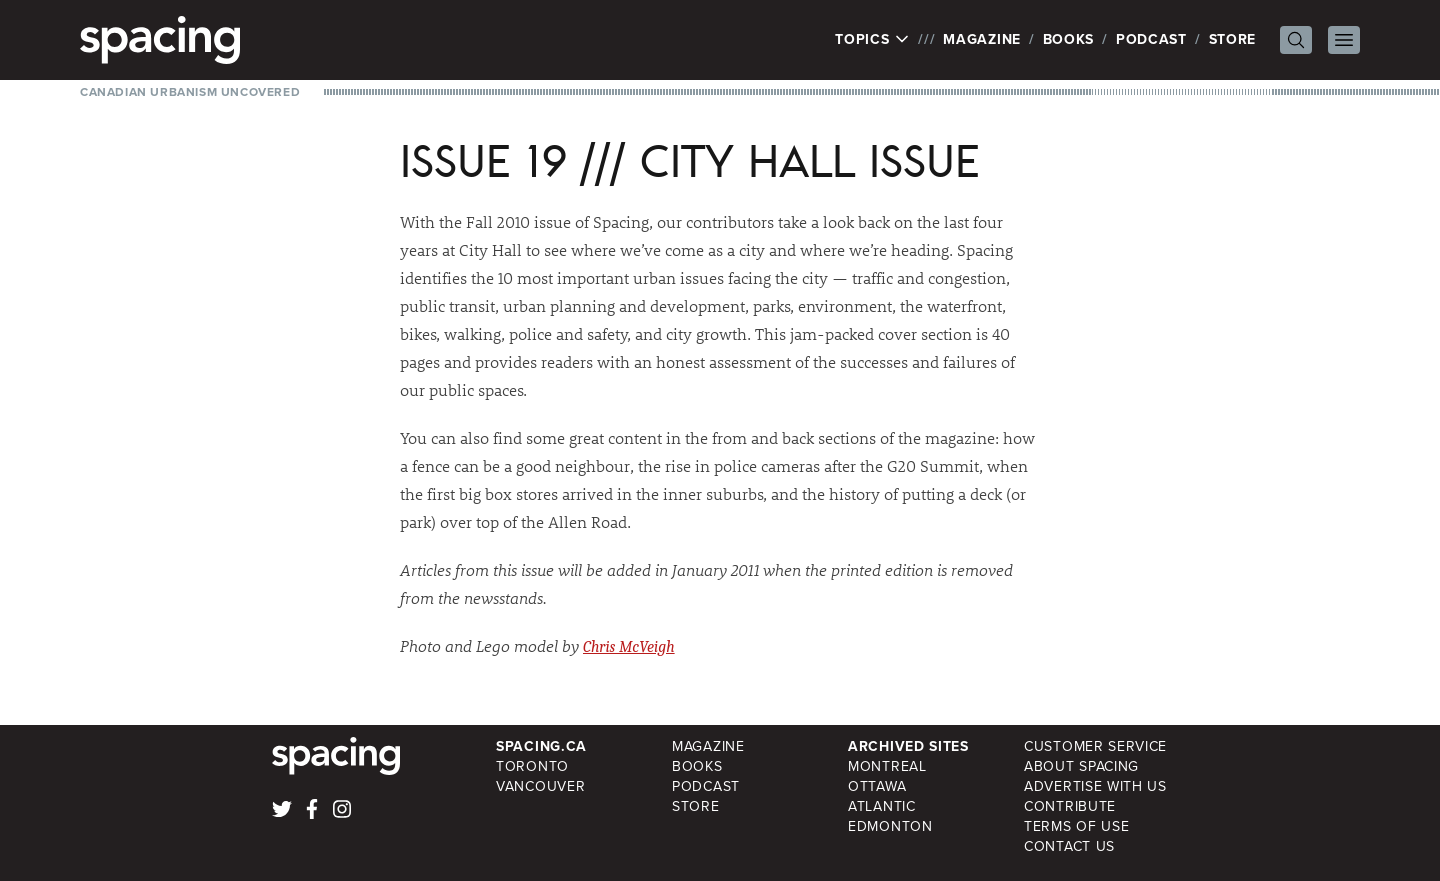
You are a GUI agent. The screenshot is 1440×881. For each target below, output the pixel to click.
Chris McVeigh (629, 647)
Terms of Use (1076, 826)
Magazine (982, 39)
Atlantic (882, 806)
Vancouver (540, 786)
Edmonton (890, 826)
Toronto (532, 766)
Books (1069, 39)
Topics (872, 40)
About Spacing (1081, 766)
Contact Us (1069, 846)
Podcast (1151, 39)
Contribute (1070, 806)
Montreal (887, 766)
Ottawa (877, 786)
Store (1233, 39)
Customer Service (1095, 746)
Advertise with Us (1095, 786)
